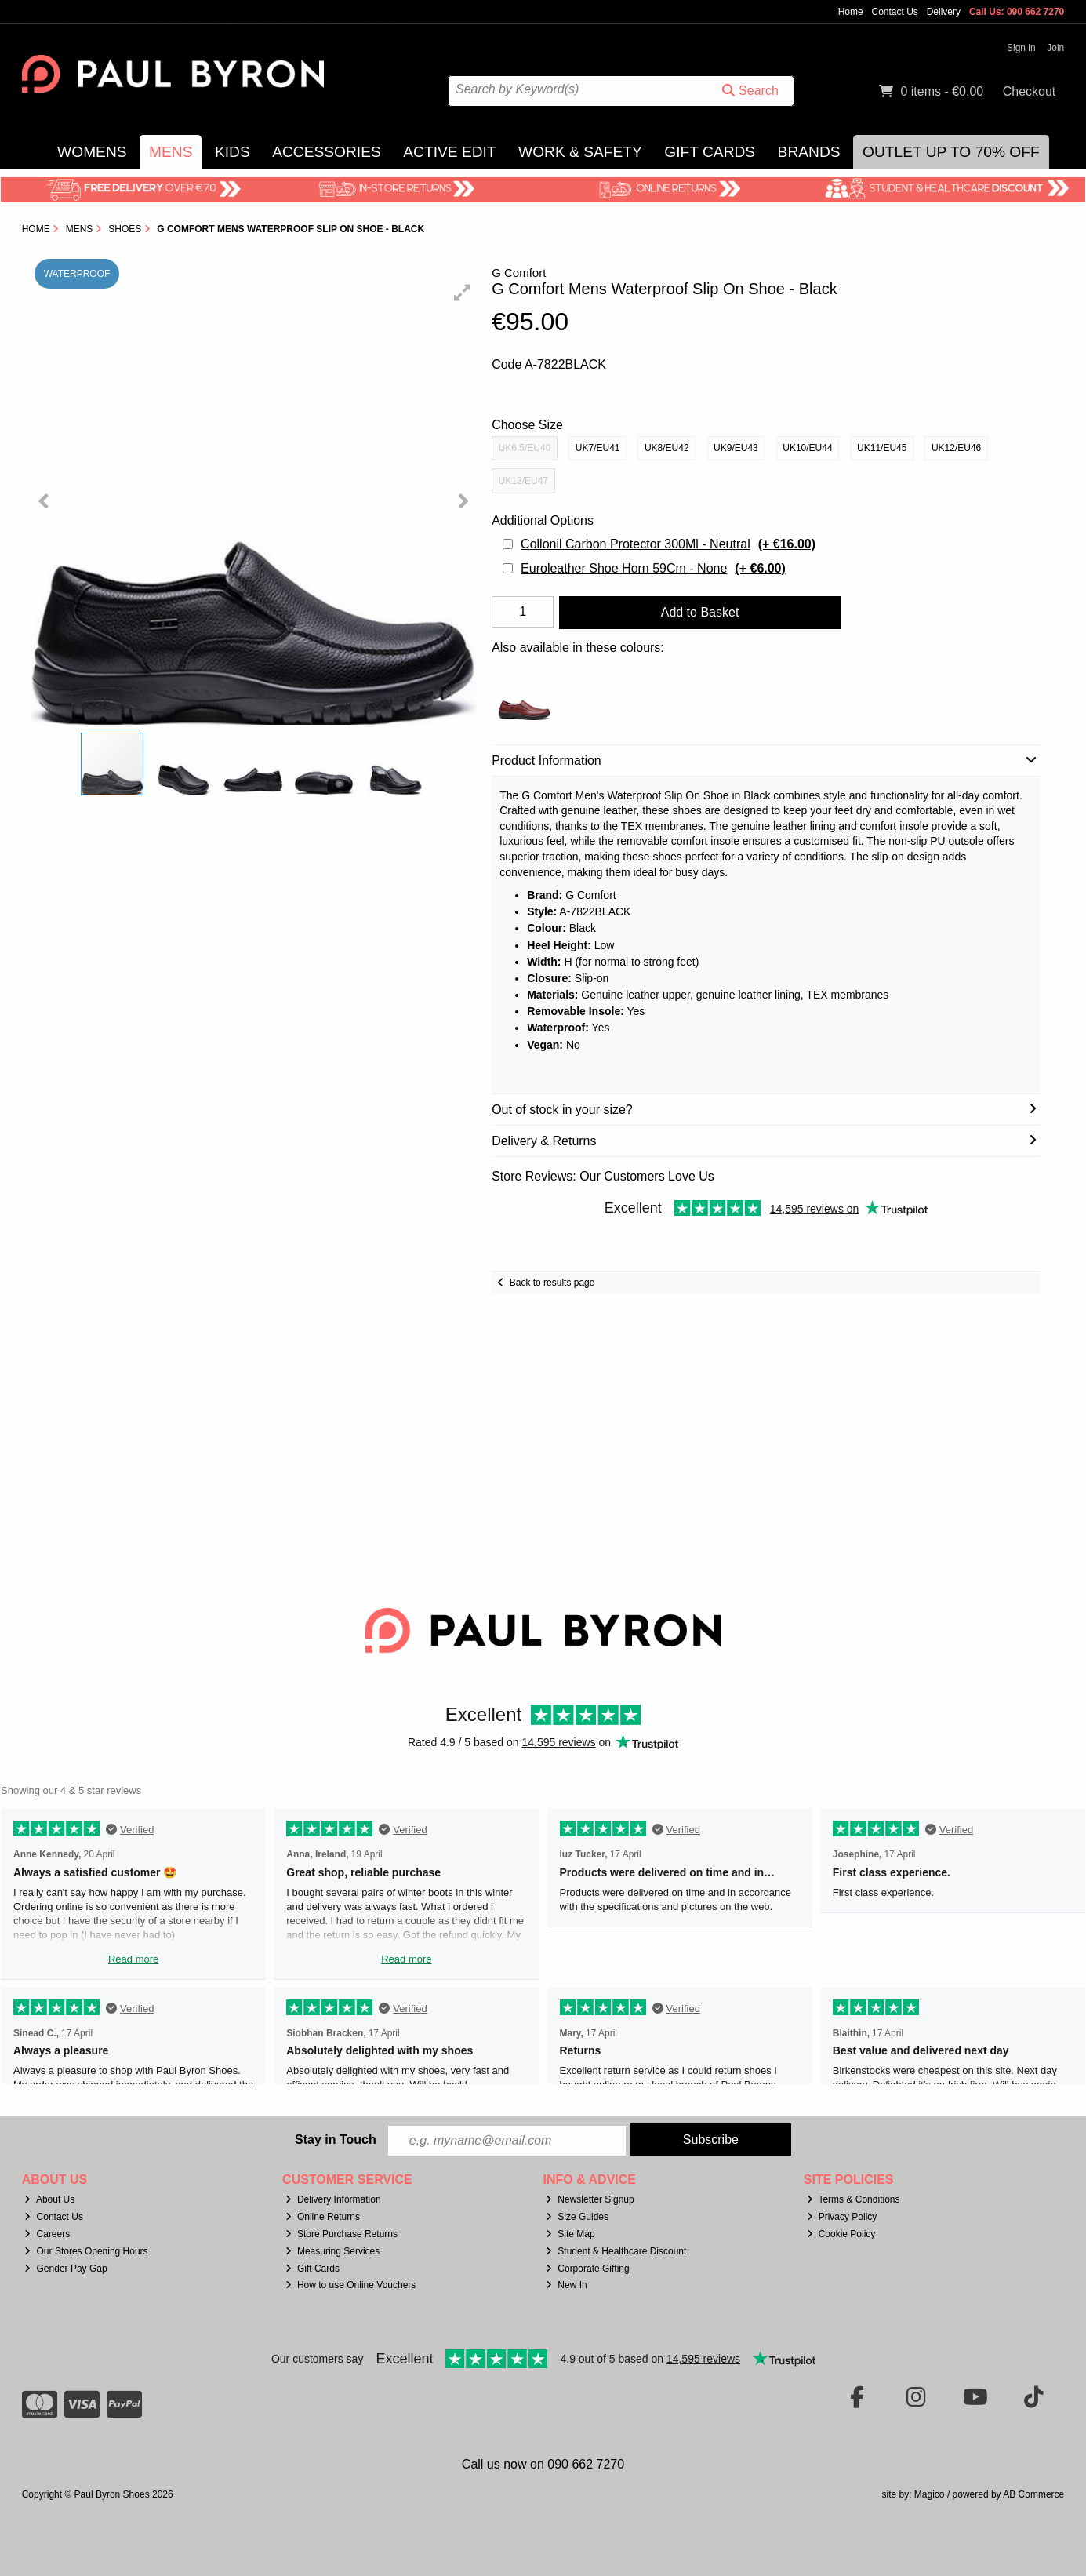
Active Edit (449, 152)
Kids (232, 152)
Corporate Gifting (587, 2268)
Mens (170, 152)
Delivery (944, 11)
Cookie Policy (841, 2234)
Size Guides (577, 2216)
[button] (462, 292)
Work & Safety (580, 152)
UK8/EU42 (667, 447)
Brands (809, 152)
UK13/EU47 (523, 480)
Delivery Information (333, 2199)
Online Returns (322, 2216)
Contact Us (894, 11)
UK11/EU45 (881, 447)
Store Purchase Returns (341, 2234)
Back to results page (552, 1282)
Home (850, 11)
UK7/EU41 (598, 447)
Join (1055, 47)
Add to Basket (700, 612)
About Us (49, 2199)
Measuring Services (332, 2251)
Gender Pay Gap (65, 2268)
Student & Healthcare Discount (616, 2251)
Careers (47, 2234)
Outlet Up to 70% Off (951, 152)
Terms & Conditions (853, 2199)
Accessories (326, 152)
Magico (929, 2494)
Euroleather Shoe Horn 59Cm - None (653, 568)
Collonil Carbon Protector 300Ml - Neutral (668, 544)
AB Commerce (1033, 2494)
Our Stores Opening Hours (85, 2251)
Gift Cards (709, 152)
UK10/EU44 (807, 447)
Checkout (1029, 91)
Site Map (570, 2234)
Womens (91, 152)
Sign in (1021, 47)
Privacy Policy (842, 2216)
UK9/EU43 (736, 447)
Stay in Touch (335, 2139)
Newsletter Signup (590, 2199)
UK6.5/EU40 (525, 447)
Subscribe (711, 2139)
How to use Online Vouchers (350, 2284)
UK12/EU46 (956, 447)
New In (566, 2284)
